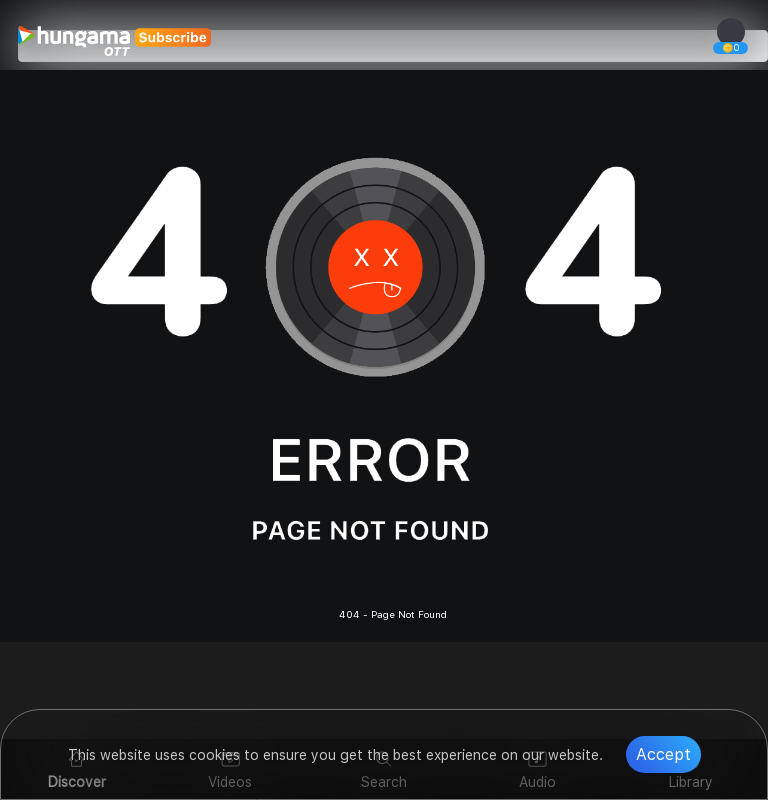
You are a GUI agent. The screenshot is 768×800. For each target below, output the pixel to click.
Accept (663, 754)
